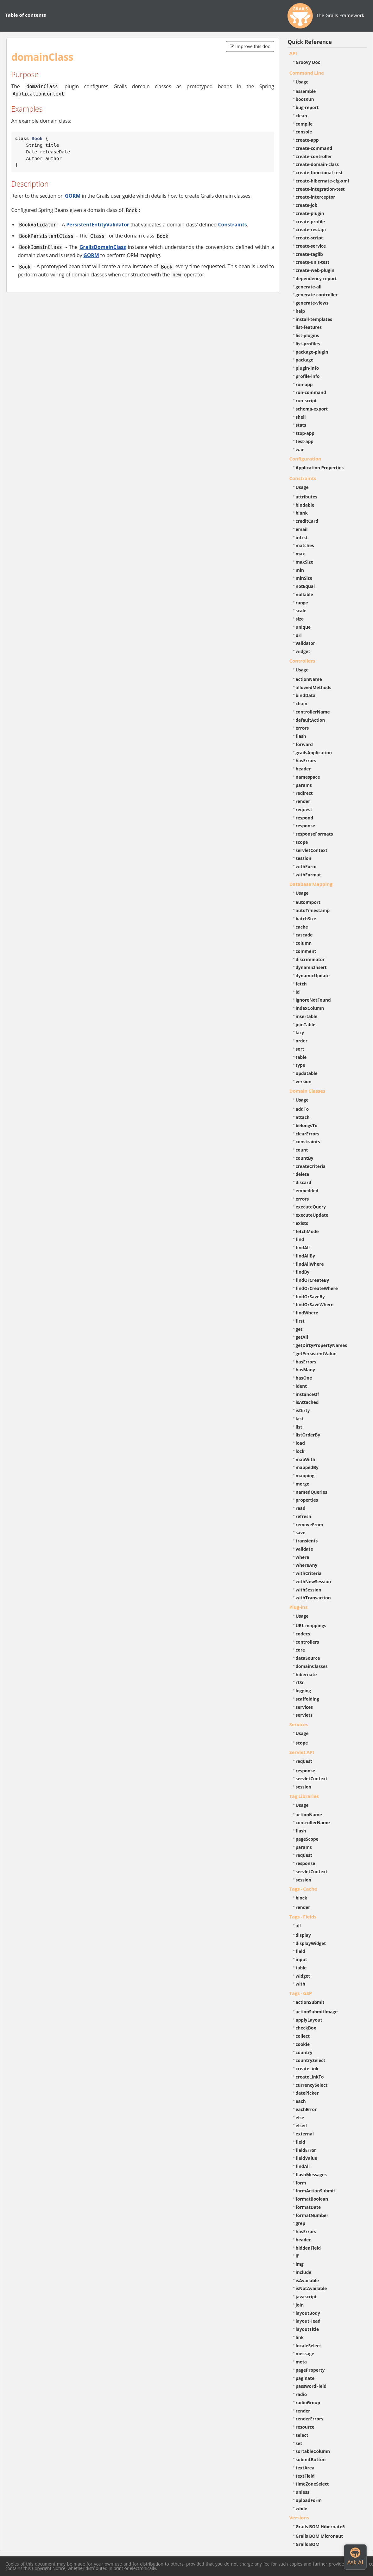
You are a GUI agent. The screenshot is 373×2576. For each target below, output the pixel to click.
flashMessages (311, 2174)
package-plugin (312, 352)
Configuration (305, 458)
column (304, 943)
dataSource (308, 1658)
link (300, 2337)
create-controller (314, 156)
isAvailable (307, 2280)
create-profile (310, 222)
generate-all (309, 287)
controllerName (313, 712)
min (300, 570)
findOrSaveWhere (315, 1304)
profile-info (308, 376)
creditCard (307, 521)
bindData (306, 695)
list (299, 1427)
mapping (305, 1476)
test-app (304, 441)
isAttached (307, 1402)
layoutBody (308, 2313)
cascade (304, 935)
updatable (307, 1073)
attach (303, 1117)
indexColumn (310, 1008)
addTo (302, 1109)
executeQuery (311, 1207)
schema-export (312, 409)
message (305, 2354)
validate (304, 1549)
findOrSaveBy (310, 1297)
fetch (301, 984)
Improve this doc (250, 46)
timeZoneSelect (312, 2484)
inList (302, 537)
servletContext (311, 850)
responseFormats (314, 834)
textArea (305, 2468)
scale (301, 611)
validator (305, 643)
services (304, 1707)
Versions (299, 2517)
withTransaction (313, 1598)
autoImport (308, 902)
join (300, 2305)
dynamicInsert (311, 967)
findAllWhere (310, 1264)
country (304, 2052)
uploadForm (309, 2500)
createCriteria (311, 1166)
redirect (304, 793)
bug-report (307, 107)
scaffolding (307, 1699)
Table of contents (25, 15)
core (300, 1650)
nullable (304, 594)
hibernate (306, 1674)
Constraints (232, 224)
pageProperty (310, 2370)
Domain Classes (307, 1091)
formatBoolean (312, 2199)
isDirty (303, 1410)
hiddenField (308, 2248)
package (304, 360)
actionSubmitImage (317, 2012)
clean (301, 116)
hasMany (305, 1370)
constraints (308, 1142)
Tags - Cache (303, 1889)
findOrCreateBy (312, 1280)
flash (301, 736)
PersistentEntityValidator (97, 224)
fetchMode (307, 1231)
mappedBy (307, 1467)
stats (301, 425)
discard (303, 1182)
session (304, 858)
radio (301, 2394)
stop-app (305, 433)
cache (302, 927)
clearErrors (307, 1134)
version (304, 1081)
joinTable (306, 1025)
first (300, 1321)
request (304, 809)
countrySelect (311, 2060)
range (302, 603)
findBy (303, 1272)
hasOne (304, 1378)
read (301, 1508)
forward (304, 744)
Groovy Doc (308, 62)
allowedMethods (314, 687)
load (300, 1443)
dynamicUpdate (313, 976)
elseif (301, 2125)
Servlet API (301, 1752)
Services (298, 1724)
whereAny (307, 1565)
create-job (307, 205)
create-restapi (311, 229)
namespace (308, 777)
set (299, 2443)
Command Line (306, 73)
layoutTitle (307, 2329)
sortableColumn (313, 2451)
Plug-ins (298, 1607)
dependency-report (316, 278)
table (301, 1057)
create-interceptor (315, 197)
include (304, 2272)
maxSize (304, 562)
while (301, 2508)
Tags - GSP (300, 1993)
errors (302, 728)
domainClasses (312, 1666)
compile (304, 124)
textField (305, 2476)
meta (301, 2362)
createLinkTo (310, 2077)
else (300, 2118)
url (299, 635)
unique (303, 627)
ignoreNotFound (313, 1000)
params (304, 785)
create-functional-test (319, 173)
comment (306, 951)
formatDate (308, 2207)
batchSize (306, 919)
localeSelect (308, 2346)
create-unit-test (313, 262)
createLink (307, 2069)
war (300, 450)
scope (302, 842)
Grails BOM (308, 2544)
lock (300, 1451)
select (302, 2435)
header (303, 769)
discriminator (310, 959)
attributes (307, 497)
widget (303, 651)
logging (303, 1691)
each (301, 2101)
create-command (314, 148)
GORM (72, 195)
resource (305, 2427)
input (301, 1959)
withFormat (308, 875)
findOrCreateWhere (317, 1288)
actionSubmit (310, 2002)
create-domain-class (317, 164)
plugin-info (307, 368)
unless (303, 2492)
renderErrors (309, 2419)
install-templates (314, 319)
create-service (311, 246)
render (303, 801)
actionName (309, 679)
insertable (307, 1016)
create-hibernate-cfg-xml (322, 181)
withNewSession (313, 1581)
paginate (305, 2378)
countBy (304, 1158)
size (300, 619)
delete (302, 1174)
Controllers (302, 661)
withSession (308, 1590)
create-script (309, 238)
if (297, 2256)
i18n (300, 1682)
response (305, 826)
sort (300, 1049)
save (301, 1532)
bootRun (305, 99)
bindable (305, 505)
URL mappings (311, 1625)
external (305, 2134)
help (300, 311)
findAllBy (305, 1256)
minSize (304, 578)
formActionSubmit (315, 2191)
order (301, 1041)
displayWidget (311, 1943)
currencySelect (312, 2085)
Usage (302, 82)
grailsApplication (314, 753)
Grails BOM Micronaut (319, 2536)
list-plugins (307, 335)
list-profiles (308, 344)
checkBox (306, 2028)
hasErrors (306, 760)
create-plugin (310, 213)
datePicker (307, 2093)
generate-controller (317, 295)
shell (301, 417)
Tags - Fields (303, 1916)
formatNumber (312, 2215)
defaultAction (310, 720)
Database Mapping (310, 884)
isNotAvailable (311, 2288)
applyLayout (309, 2020)
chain (301, 704)
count (302, 1150)
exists (302, 1223)
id (298, 992)
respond (304, 818)
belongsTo (307, 1125)
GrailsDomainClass (102, 247)
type (300, 1065)
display (303, 1935)
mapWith (305, 1459)
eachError (306, 2109)
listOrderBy (308, 1435)
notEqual (305, 586)
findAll (303, 1248)
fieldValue (306, 2158)
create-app (307, 140)
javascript (306, 2297)
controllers (307, 1642)
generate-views (312, 303)
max (300, 554)
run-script (306, 401)
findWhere (307, 1313)
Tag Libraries (304, 1796)
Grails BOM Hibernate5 (320, 2526)
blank (302, 513)
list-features (309, 327)
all (298, 1926)
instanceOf (307, 1394)
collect (303, 2036)
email (302, 529)
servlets (304, 1715)
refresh (303, 1516)
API (293, 53)
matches (305, 545)
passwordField (311, 2386)
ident (301, 1386)
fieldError (306, 2150)
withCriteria (309, 1573)
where (302, 1557)
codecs (303, 1634)
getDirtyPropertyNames (321, 1345)
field (300, 1951)
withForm (306, 866)
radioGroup (308, 2403)
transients (307, 1541)
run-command (311, 392)
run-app (304, 384)
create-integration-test (320, 189)
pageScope (307, 1839)
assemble (306, 91)
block (301, 1898)
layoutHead (308, 2321)
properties (307, 1500)
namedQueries (311, 1492)
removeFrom (309, 1525)
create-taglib (309, 254)
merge (302, 1484)
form (301, 2183)
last (300, 1419)
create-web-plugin (315, 270)
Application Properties (320, 468)
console (304, 132)
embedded (307, 1191)
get (299, 1329)
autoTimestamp (313, 910)
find (300, 1239)
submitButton (311, 2459)
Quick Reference (310, 42)
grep (301, 2223)
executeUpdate (312, 1215)
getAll (302, 1337)
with (301, 1984)
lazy (300, 1032)
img (300, 2264)
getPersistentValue (316, 1353)
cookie (303, 2044)
